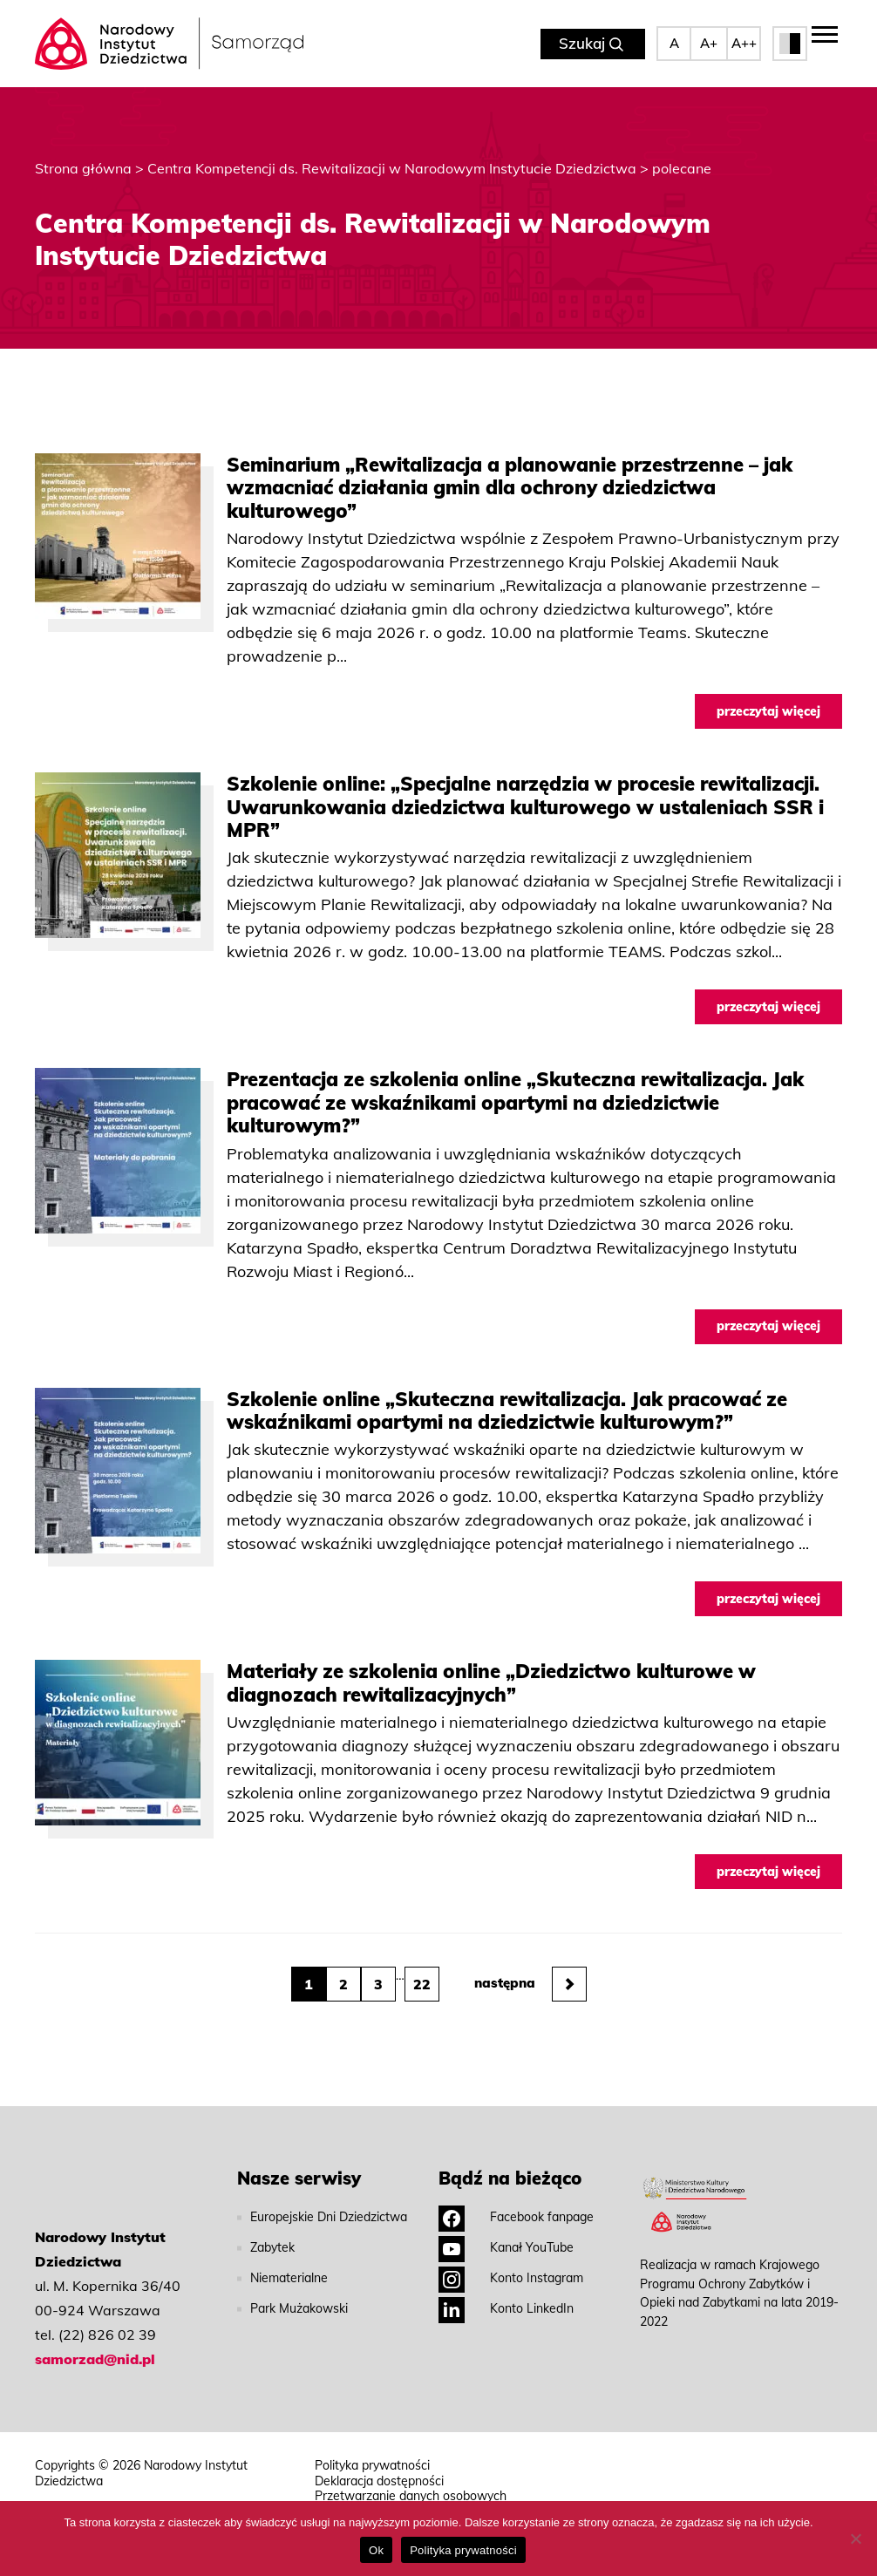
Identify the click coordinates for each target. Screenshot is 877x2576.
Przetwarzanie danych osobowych (410, 2496)
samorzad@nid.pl (95, 2359)
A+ (708, 43)
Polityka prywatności (372, 2465)
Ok (376, 2550)
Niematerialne (289, 2278)
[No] (855, 2538)
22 (422, 1984)
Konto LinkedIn (506, 2308)
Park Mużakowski (299, 2308)
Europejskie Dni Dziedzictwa (328, 2217)
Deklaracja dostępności (379, 2481)
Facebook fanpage (516, 2217)
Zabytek (272, 2247)
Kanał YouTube (506, 2247)
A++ (744, 43)
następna (530, 1984)
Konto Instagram (510, 2278)
